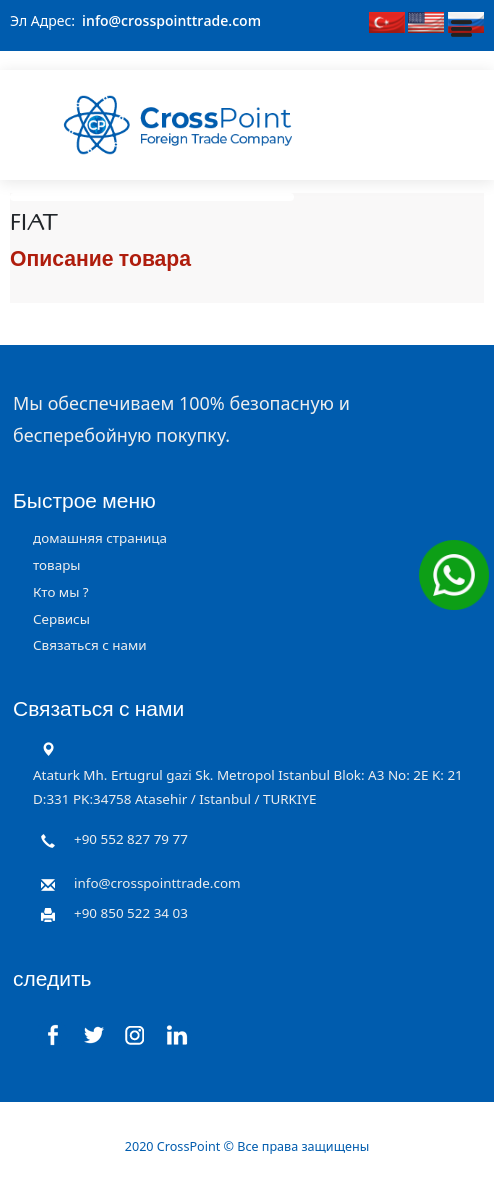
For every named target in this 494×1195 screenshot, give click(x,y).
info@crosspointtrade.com (171, 20)
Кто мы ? (61, 592)
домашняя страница (100, 538)
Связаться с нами (90, 645)
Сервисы (61, 619)
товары (57, 565)
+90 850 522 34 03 (131, 913)
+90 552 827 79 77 (131, 839)
